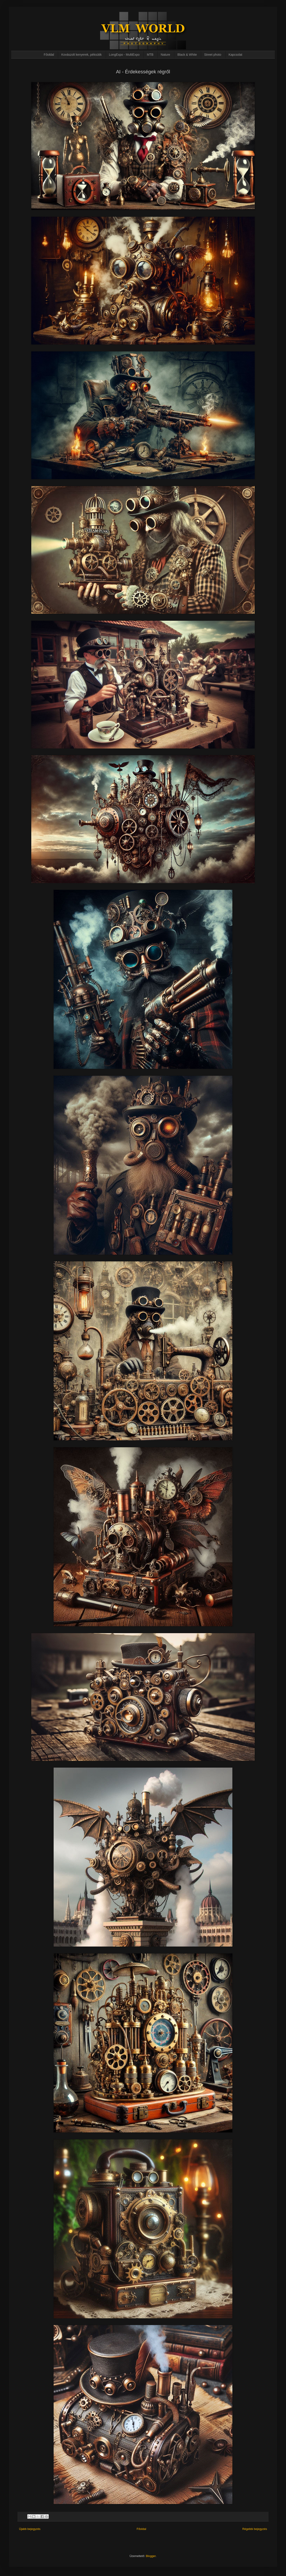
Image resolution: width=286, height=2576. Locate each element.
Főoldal (49, 54)
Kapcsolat (235, 54)
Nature (165, 54)
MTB (150, 54)
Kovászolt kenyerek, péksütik (81, 54)
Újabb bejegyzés (29, 2529)
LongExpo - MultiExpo (124, 54)
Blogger (151, 2556)
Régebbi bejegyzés (254, 2529)
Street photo (212, 54)
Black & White (187, 54)
